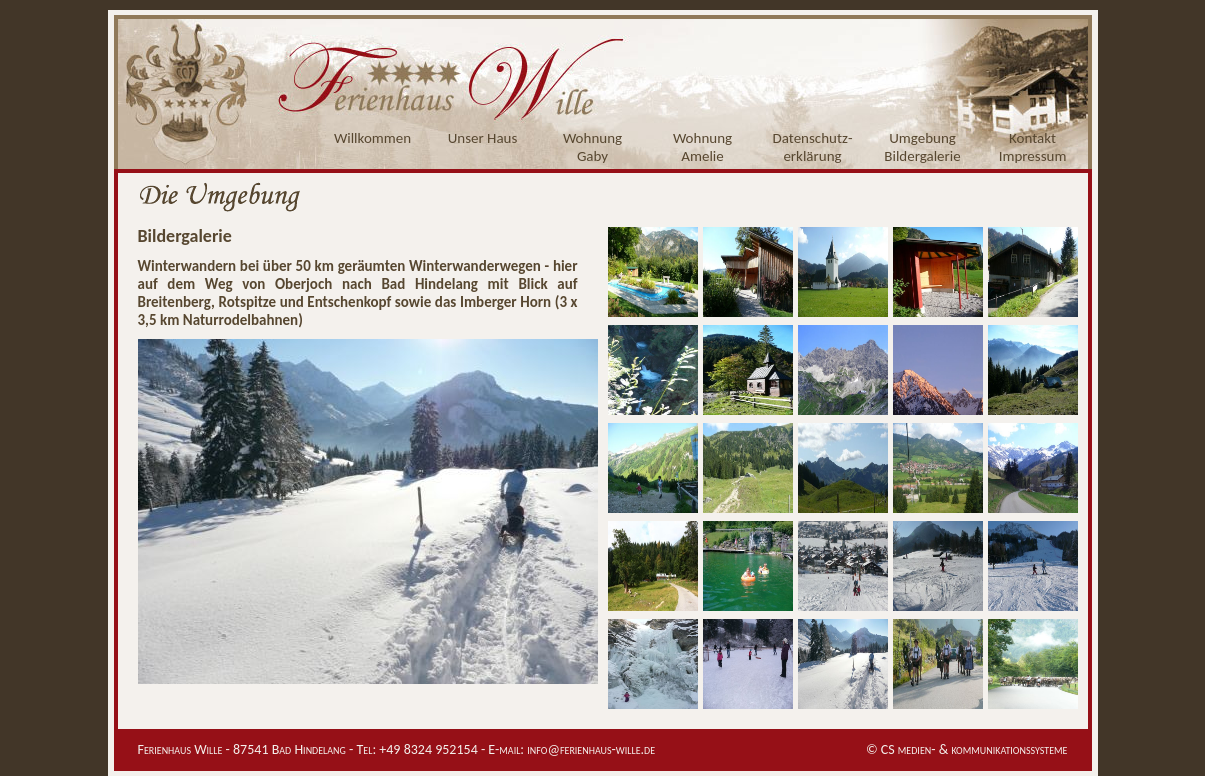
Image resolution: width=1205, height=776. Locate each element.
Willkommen (372, 138)
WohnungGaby (592, 147)
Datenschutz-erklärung (813, 147)
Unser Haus (483, 138)
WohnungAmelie (702, 147)
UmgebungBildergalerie (922, 147)
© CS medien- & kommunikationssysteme (967, 749)
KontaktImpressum (1033, 147)
